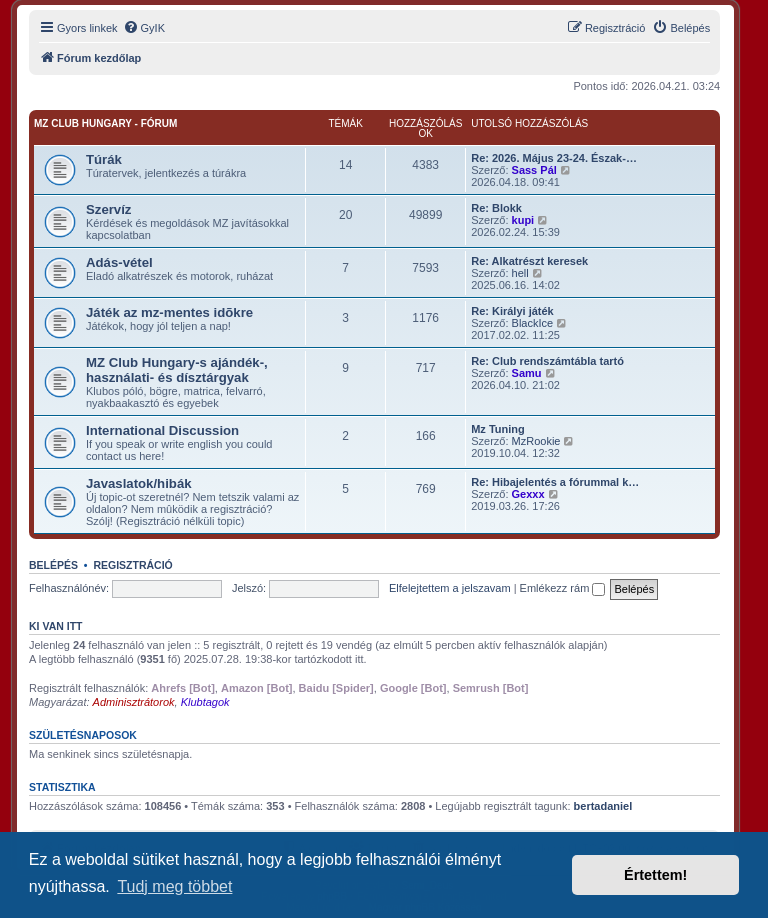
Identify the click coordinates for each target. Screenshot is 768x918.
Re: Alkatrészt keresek (529, 261)
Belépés (53, 565)
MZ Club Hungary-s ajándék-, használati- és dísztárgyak (177, 370)
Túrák (104, 159)
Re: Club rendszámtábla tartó (547, 361)
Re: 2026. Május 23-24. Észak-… (554, 158)
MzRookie (536, 441)
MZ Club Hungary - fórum (105, 123)
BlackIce (533, 323)
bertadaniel (603, 806)
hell (520, 273)
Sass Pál (534, 170)
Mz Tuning (498, 429)
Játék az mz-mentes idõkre (169, 312)
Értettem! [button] (655, 875)
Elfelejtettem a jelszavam (450, 588)
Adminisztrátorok (134, 702)
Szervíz (108, 209)
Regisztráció (132, 565)
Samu (527, 373)
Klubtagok (205, 702)
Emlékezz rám (563, 588)
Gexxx (528, 494)
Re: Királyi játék (512, 311)
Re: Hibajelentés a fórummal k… (555, 482)
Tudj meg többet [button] (174, 886)
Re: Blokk (496, 208)
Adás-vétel (119, 262)
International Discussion (162, 430)
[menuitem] (144, 28)
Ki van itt (55, 626)
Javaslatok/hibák (139, 483)
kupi (523, 220)
